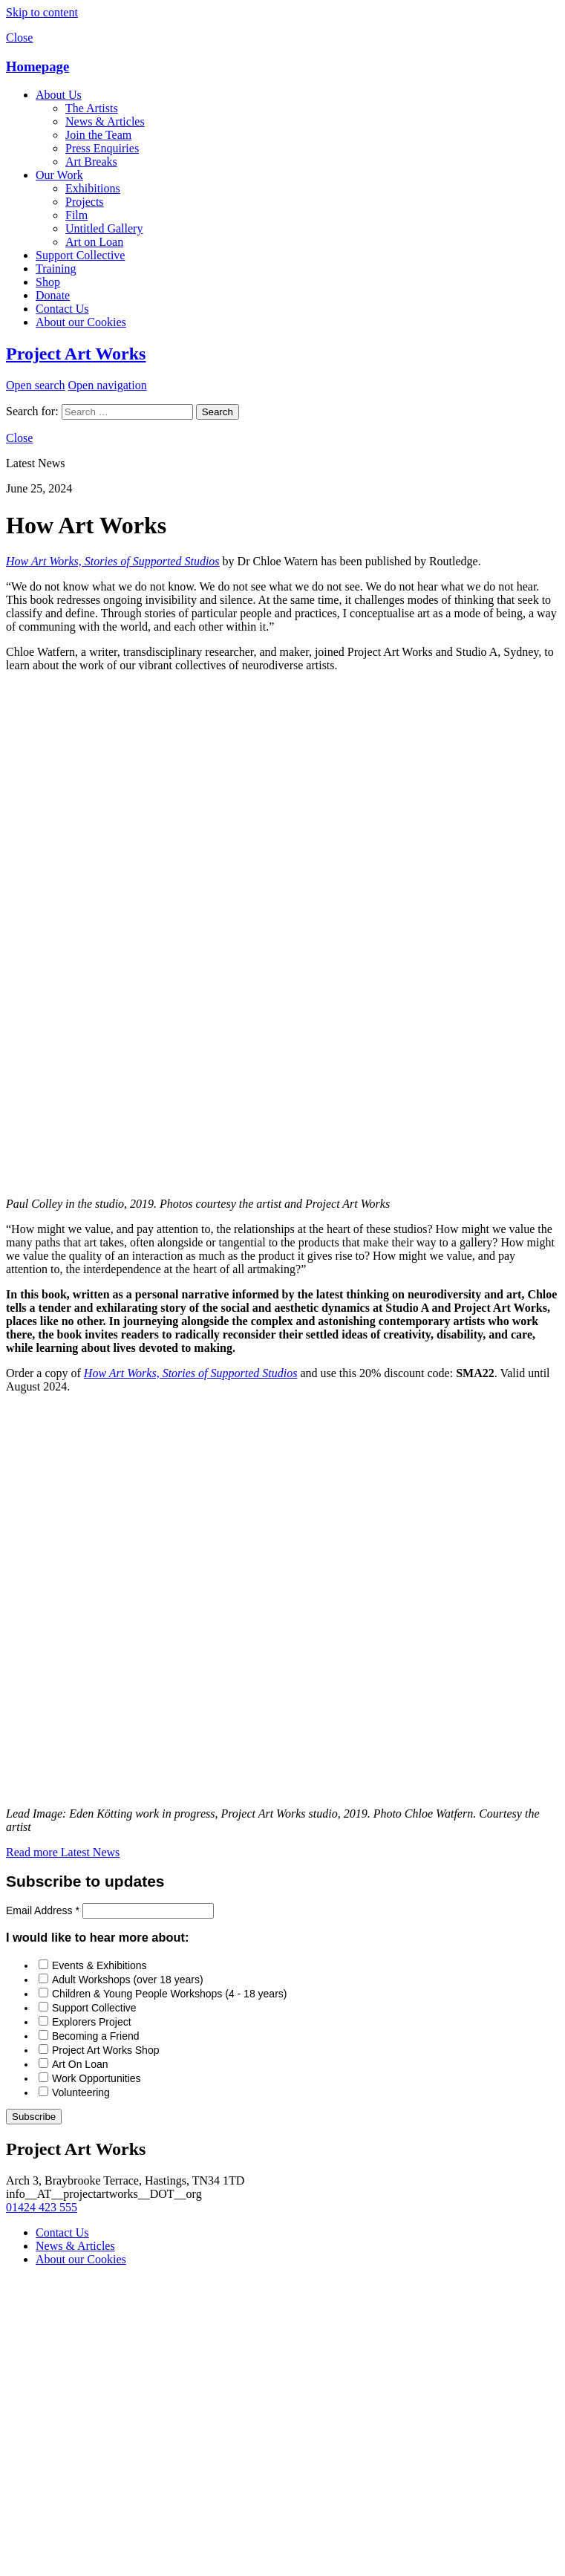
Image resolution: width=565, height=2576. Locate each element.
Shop (48, 282)
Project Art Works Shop (105, 2050)
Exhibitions (92, 188)
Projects (84, 201)
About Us (59, 94)
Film (76, 215)
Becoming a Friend (96, 2036)
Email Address (44, 1910)
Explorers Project (91, 2022)
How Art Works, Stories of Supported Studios (113, 561)
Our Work (59, 175)
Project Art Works (76, 353)
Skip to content (42, 12)
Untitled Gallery (104, 228)
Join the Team (98, 135)
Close (19, 37)
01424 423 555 (41, 2207)
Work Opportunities (96, 2078)
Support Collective (80, 255)
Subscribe (34, 2116)
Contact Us (62, 308)
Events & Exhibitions (99, 1965)
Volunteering (81, 2092)
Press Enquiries (102, 148)
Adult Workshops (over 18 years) (127, 1979)
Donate (53, 295)
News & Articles (105, 121)
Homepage (37, 66)
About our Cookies (81, 322)
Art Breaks (91, 161)
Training (56, 268)
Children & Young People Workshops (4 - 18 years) (169, 1994)
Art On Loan (80, 2064)
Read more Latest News (63, 1852)
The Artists (91, 108)
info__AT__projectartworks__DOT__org (104, 2194)
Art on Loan (94, 241)
